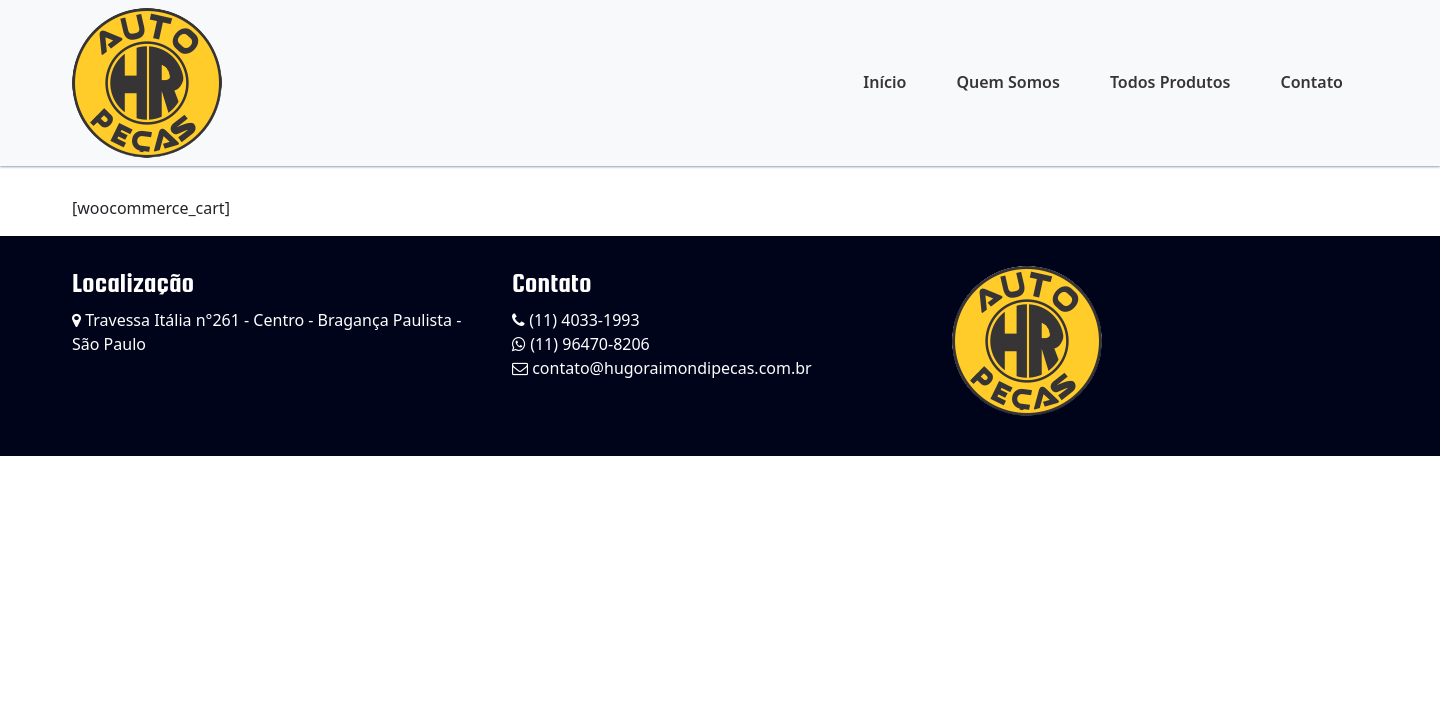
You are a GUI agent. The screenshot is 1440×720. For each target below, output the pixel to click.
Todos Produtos (1170, 82)
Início (884, 82)
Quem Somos (1007, 82)
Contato (1311, 82)
